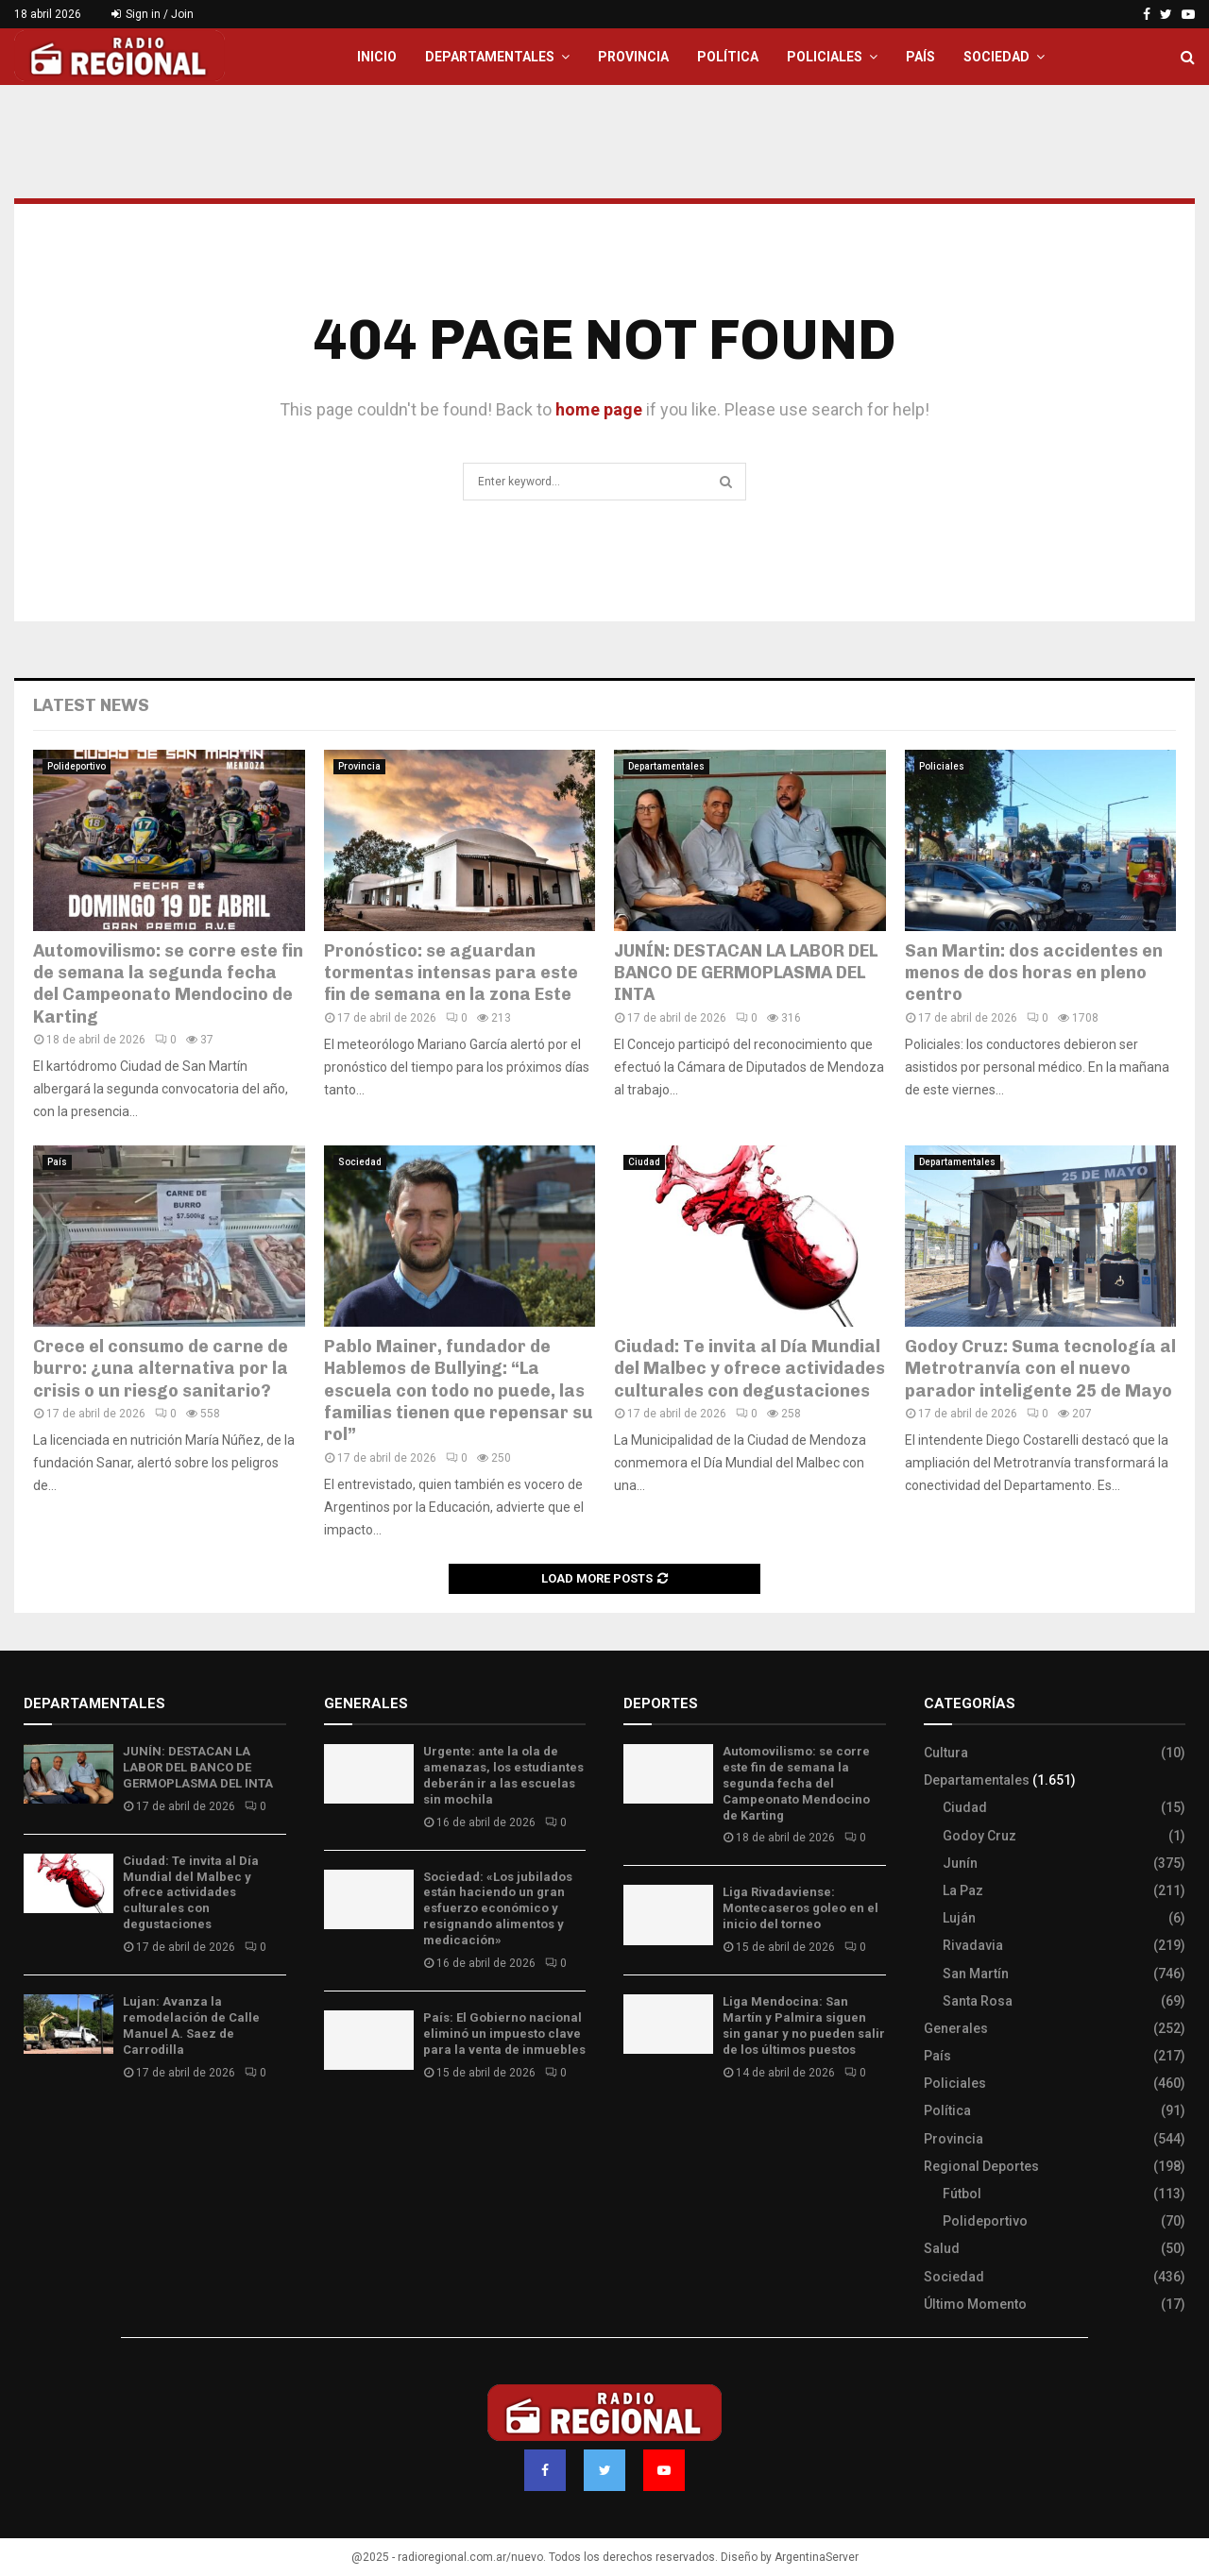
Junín (960, 1863)
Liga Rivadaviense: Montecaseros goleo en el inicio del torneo (800, 1908)
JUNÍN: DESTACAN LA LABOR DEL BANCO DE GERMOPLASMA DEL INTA (745, 973)
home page (598, 409)
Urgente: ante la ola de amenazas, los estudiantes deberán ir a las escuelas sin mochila (503, 1775)
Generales (956, 2028)
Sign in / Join (152, 14)
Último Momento (975, 2304)
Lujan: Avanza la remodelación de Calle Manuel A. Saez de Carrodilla (191, 2025)
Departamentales (489, 56)
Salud (942, 2248)
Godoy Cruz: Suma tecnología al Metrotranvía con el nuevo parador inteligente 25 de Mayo (1040, 1368)
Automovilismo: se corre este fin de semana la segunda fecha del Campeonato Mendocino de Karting (168, 984)
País (920, 56)
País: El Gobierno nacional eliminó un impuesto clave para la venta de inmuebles (504, 2033)
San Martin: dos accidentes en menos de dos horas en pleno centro (1034, 973)
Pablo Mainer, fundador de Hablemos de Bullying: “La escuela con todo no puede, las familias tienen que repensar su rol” (458, 1391)
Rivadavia (973, 1945)
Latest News (91, 705)
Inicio (377, 56)
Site (661, 2128)
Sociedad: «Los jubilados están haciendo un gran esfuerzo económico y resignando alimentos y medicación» (497, 1909)
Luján (959, 1917)
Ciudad (644, 1162)
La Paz (963, 1890)
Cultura (946, 1752)
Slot (636, 2128)
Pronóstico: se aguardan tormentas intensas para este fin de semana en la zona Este (451, 973)
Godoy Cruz (979, 1835)
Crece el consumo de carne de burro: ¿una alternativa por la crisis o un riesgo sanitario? (160, 1368)
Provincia (633, 56)
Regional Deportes (981, 2166)
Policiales (824, 56)
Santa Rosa (978, 2000)
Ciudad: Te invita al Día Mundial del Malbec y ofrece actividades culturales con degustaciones (749, 1368)
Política (727, 56)
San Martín (976, 1973)
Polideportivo (76, 766)
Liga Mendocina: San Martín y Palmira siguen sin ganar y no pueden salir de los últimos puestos (804, 2025)
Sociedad (996, 56)
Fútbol (962, 2193)
